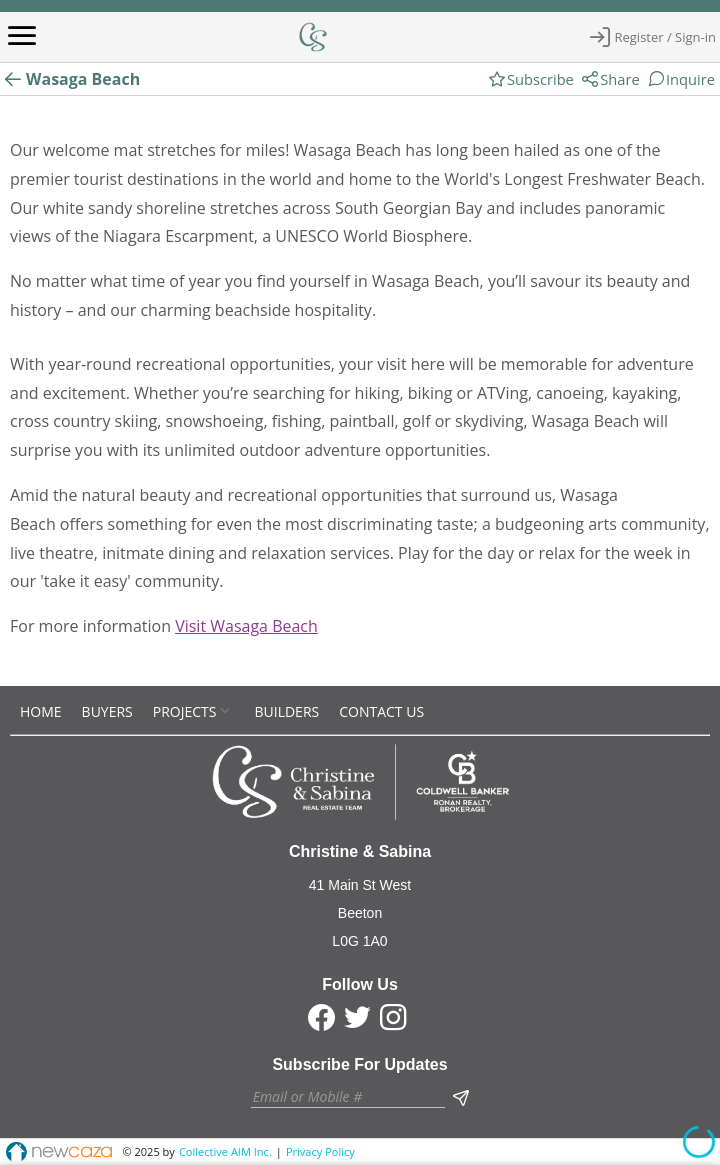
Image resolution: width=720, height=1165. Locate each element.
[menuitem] (41, 711)
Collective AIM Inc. (225, 1151)
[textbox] (348, 1096)
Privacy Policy (320, 1151)
